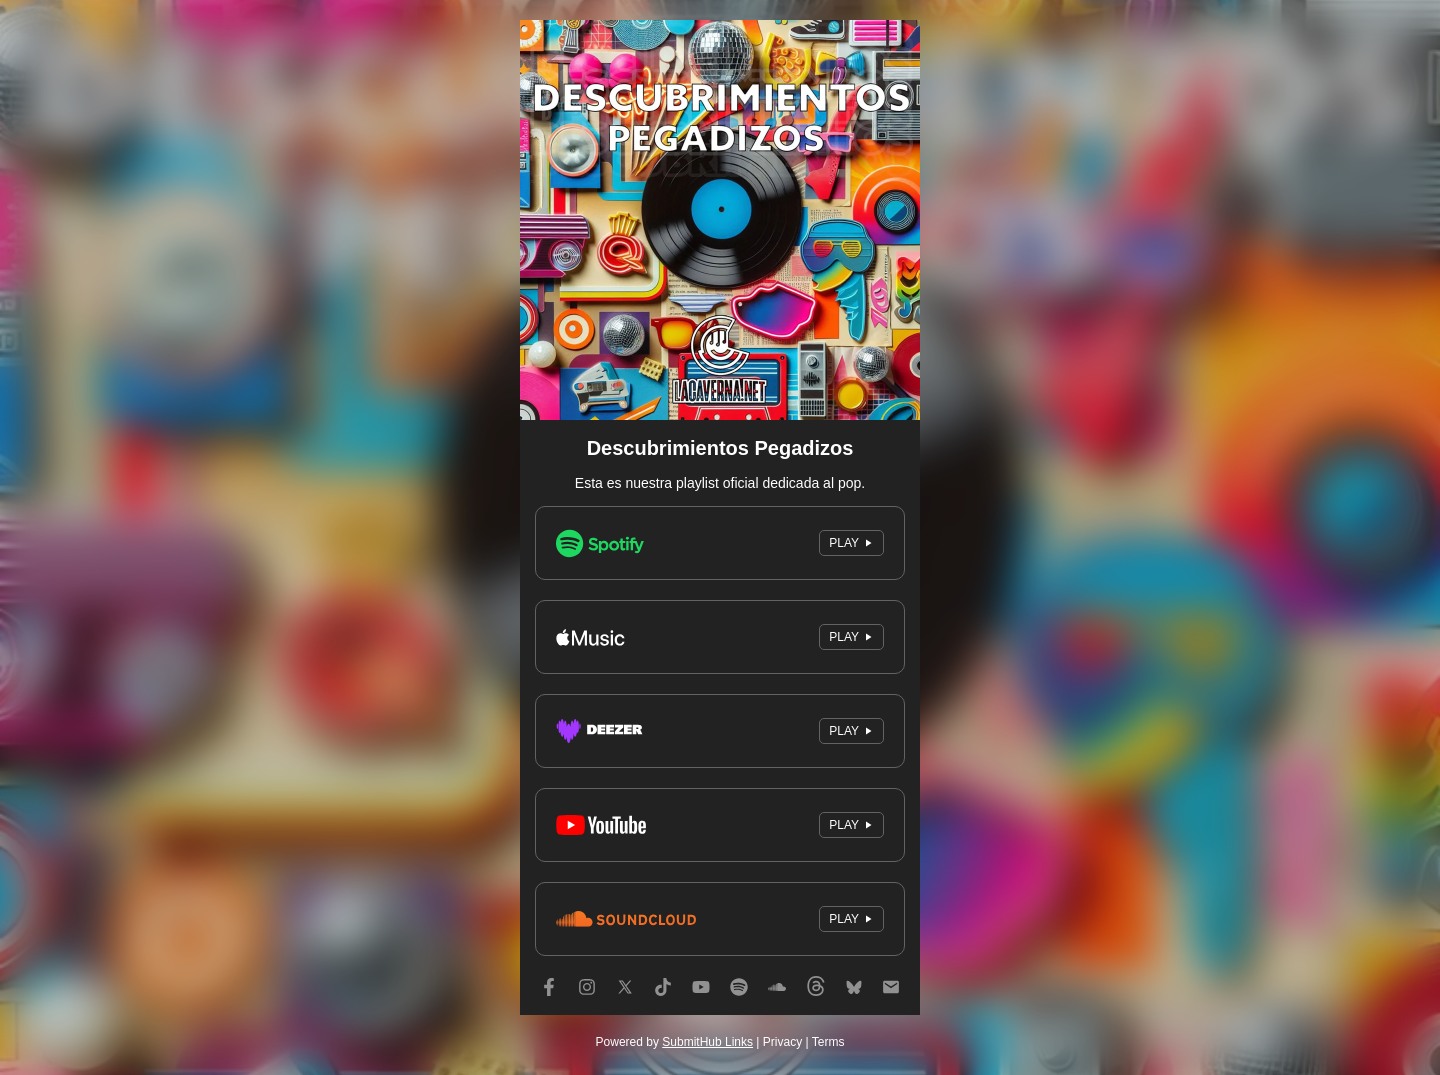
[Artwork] (720, 220)
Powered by (674, 1042)
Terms (828, 1042)
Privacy (782, 1042)
